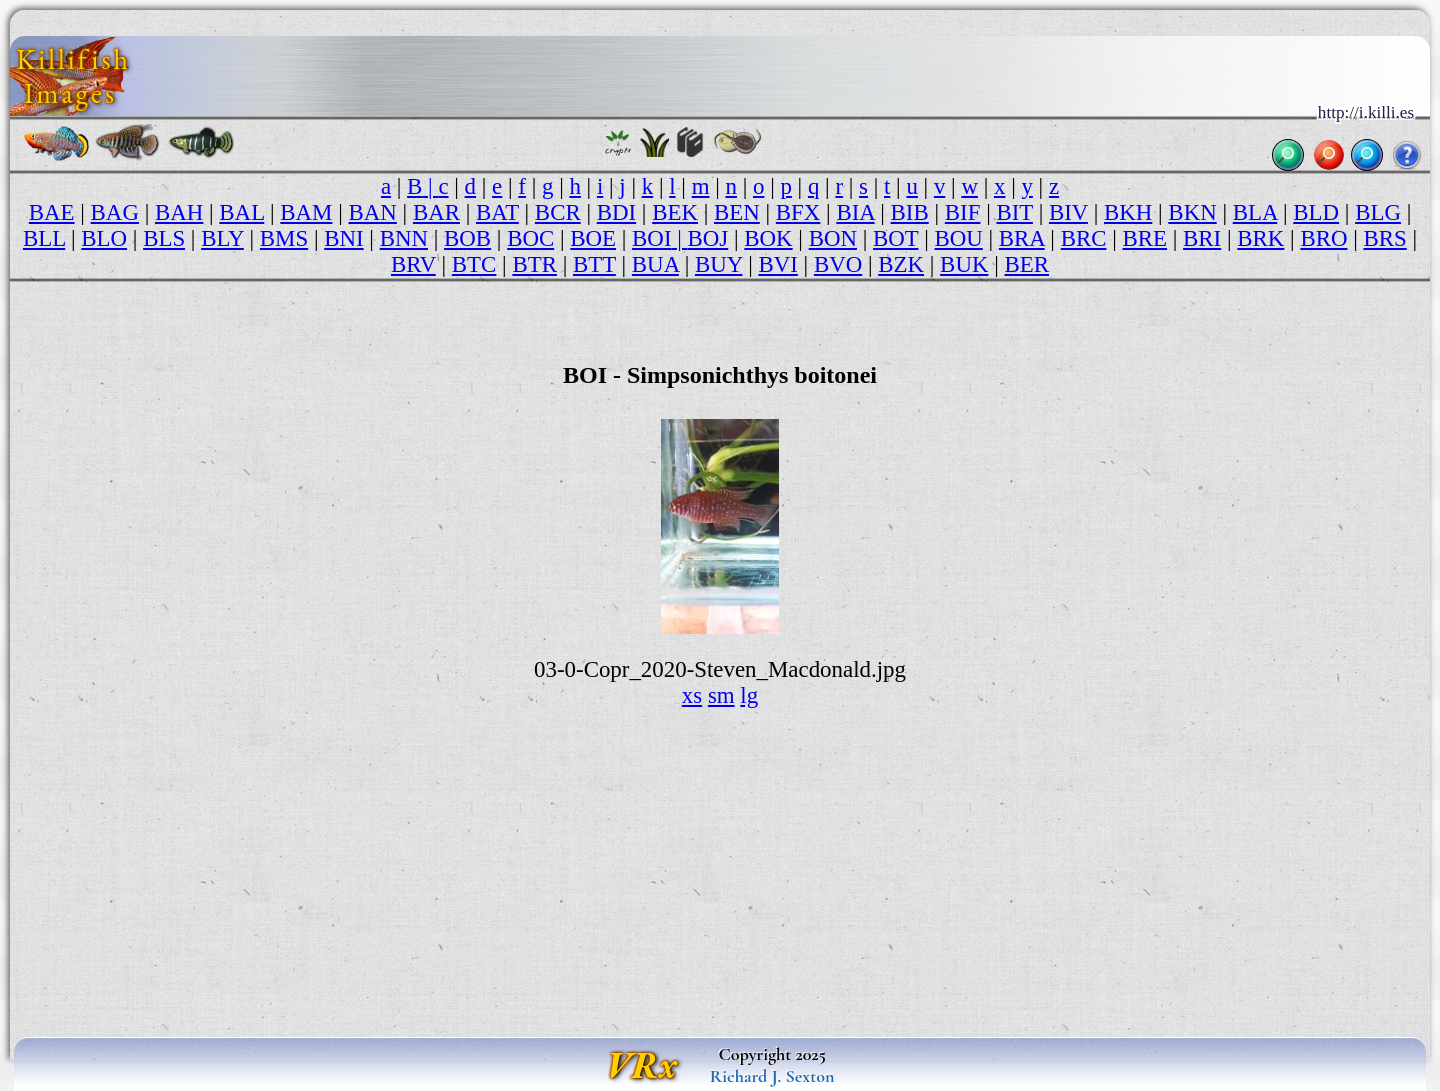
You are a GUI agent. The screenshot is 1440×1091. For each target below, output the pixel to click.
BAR (436, 212)
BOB (467, 238)
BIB (910, 212)
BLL (44, 238)
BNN (404, 238)
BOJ (708, 238)
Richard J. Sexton (772, 1076)
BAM (306, 212)
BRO (1323, 238)
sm (721, 695)
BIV (1068, 212)
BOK (768, 238)
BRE (1145, 238)
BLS (164, 238)
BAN (373, 212)
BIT (1014, 212)
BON (833, 238)
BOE (593, 238)
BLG (1378, 212)
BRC (1084, 238)
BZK (901, 264)
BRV (413, 264)
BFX (798, 212)
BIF (963, 212)
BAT (497, 212)
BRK (1260, 238)
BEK (675, 212)
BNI (343, 238)
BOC (530, 238)
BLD (1316, 212)
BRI (1202, 238)
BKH (1128, 212)
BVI (777, 264)
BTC (474, 264)
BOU (958, 238)
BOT (895, 238)
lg (749, 695)
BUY (718, 264)
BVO (838, 264)
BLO (104, 238)
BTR (534, 264)
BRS (1385, 238)
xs (692, 695)
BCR (558, 212)
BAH (179, 212)
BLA (1255, 212)
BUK (964, 264)
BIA (855, 212)
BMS (284, 238)
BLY (222, 238)
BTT (594, 264)
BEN (737, 212)
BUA (655, 264)
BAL (241, 212)
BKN (1192, 212)
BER (1026, 264)
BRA (1022, 238)
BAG (115, 212)
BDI (616, 212)
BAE (52, 212)
